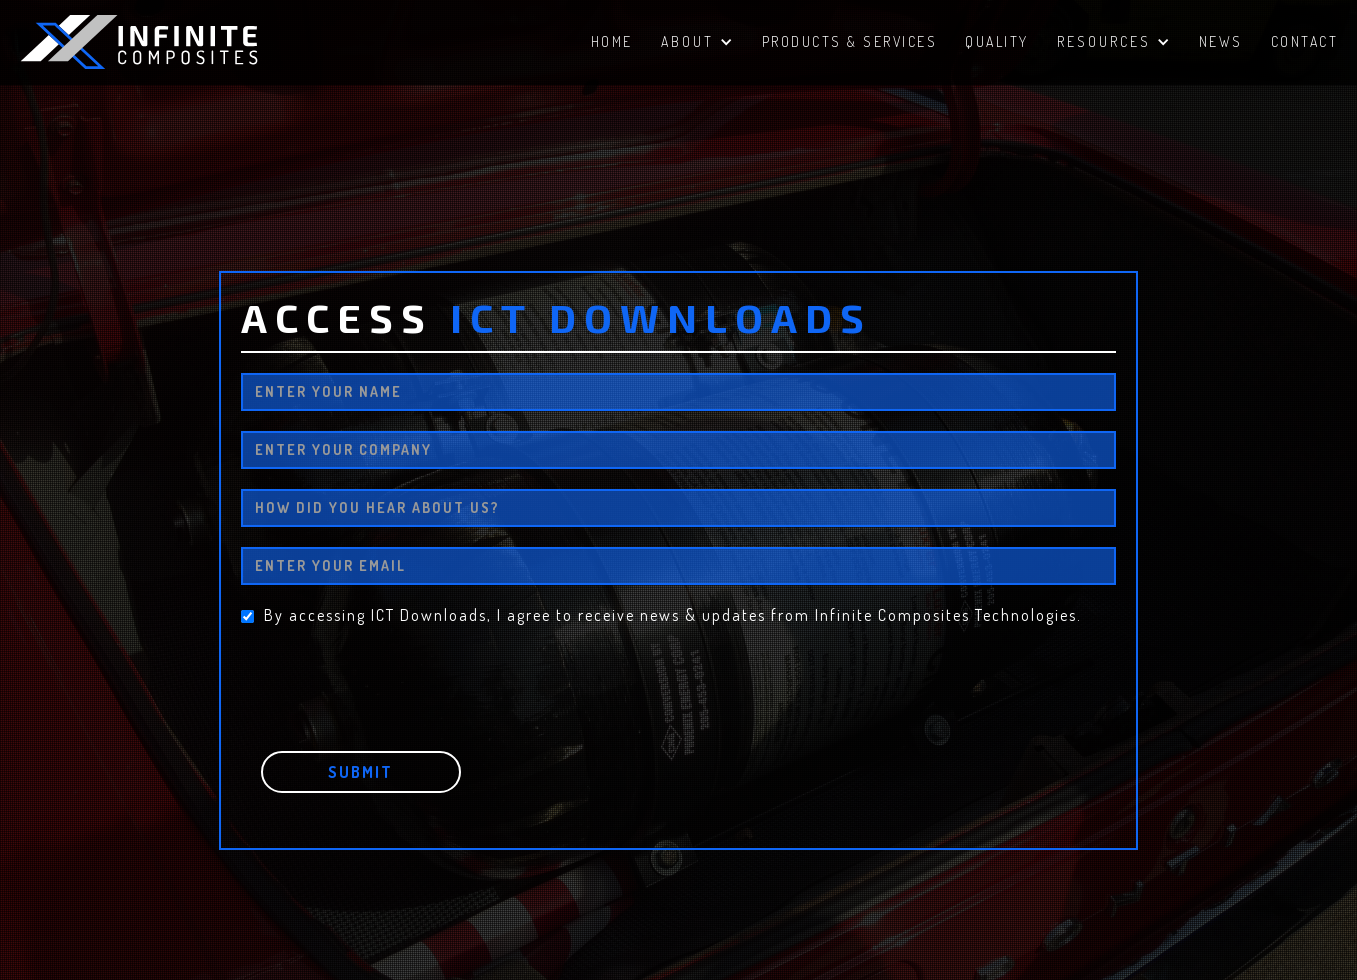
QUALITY (997, 41)
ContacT (1305, 41)
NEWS (1221, 41)
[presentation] (393, 674)
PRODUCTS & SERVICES (850, 41)
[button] (697, 44)
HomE (612, 41)
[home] (170, 42)
